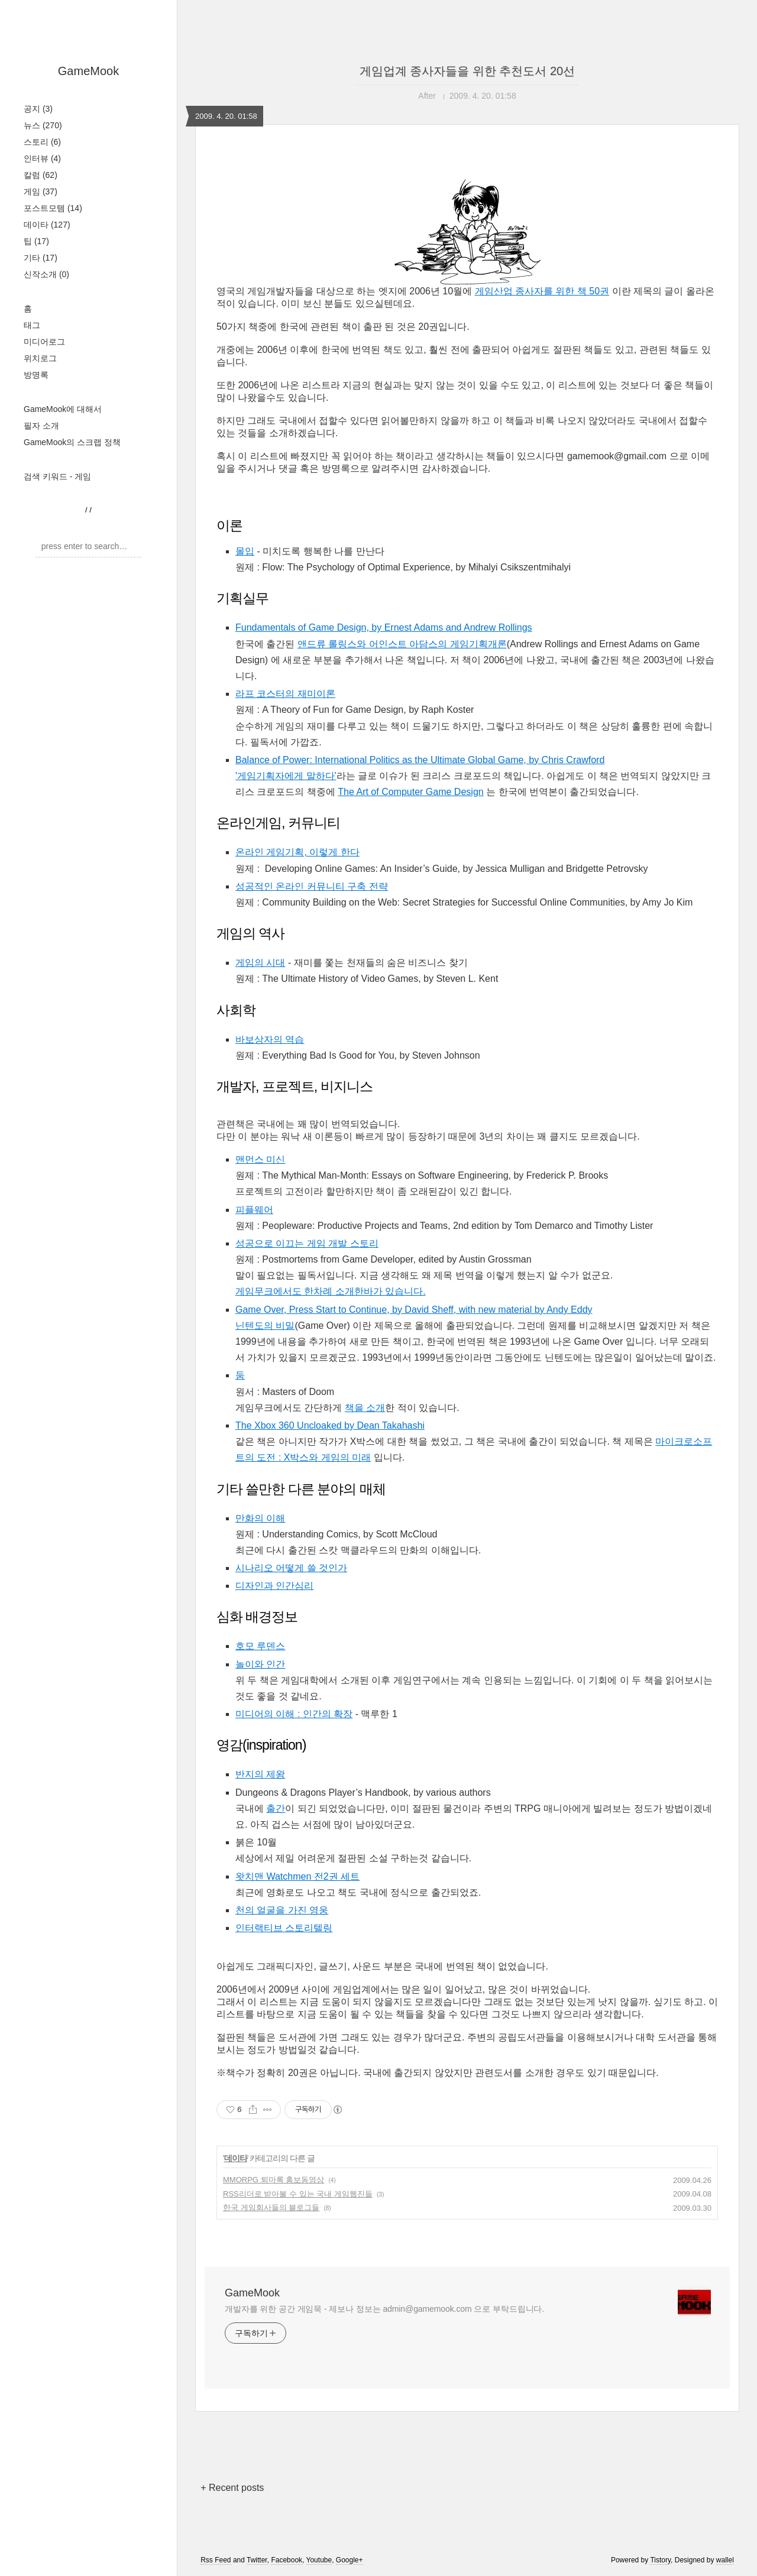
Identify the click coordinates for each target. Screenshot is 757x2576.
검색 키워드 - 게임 (57, 476)
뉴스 (43, 125)
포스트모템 (53, 208)
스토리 (42, 142)
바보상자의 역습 (269, 1039)
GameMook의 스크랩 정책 (72, 442)
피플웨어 (254, 1210)
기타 (40, 257)
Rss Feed (215, 2560)
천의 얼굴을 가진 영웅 (281, 1910)
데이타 (47, 224)
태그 (32, 325)
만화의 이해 (260, 1518)
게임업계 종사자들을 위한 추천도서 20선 (467, 70)
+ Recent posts (232, 2488)
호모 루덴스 (260, 1646)
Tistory (660, 2560)
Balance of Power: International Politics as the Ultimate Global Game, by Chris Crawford (419, 760)
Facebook (286, 2560)
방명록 (36, 374)
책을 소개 (365, 1408)
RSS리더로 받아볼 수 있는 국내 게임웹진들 (298, 2193)
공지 (38, 108)
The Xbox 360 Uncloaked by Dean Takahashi (330, 1425)
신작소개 (46, 274)
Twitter (257, 2560)
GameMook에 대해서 (63, 409)
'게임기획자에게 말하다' (286, 776)
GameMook (88, 70)
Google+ (349, 2560)
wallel (725, 2560)
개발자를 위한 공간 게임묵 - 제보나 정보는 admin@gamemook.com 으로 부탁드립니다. (384, 2309)
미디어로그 (44, 341)
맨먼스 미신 (260, 1159)
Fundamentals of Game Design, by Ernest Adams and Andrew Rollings (383, 627)
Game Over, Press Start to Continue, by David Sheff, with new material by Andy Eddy (414, 1310)
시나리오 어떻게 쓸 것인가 (291, 1568)
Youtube (319, 2560)
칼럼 (40, 175)
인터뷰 (42, 158)
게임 (40, 191)
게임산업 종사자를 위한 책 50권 (542, 291)
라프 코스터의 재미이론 (285, 694)
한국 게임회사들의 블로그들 (271, 2207)
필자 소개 (41, 425)
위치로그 (40, 358)
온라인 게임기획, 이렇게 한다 (297, 852)
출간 (275, 1808)
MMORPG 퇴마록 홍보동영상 (273, 2179)
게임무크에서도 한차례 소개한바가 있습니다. (330, 1291)
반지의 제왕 (260, 1774)
